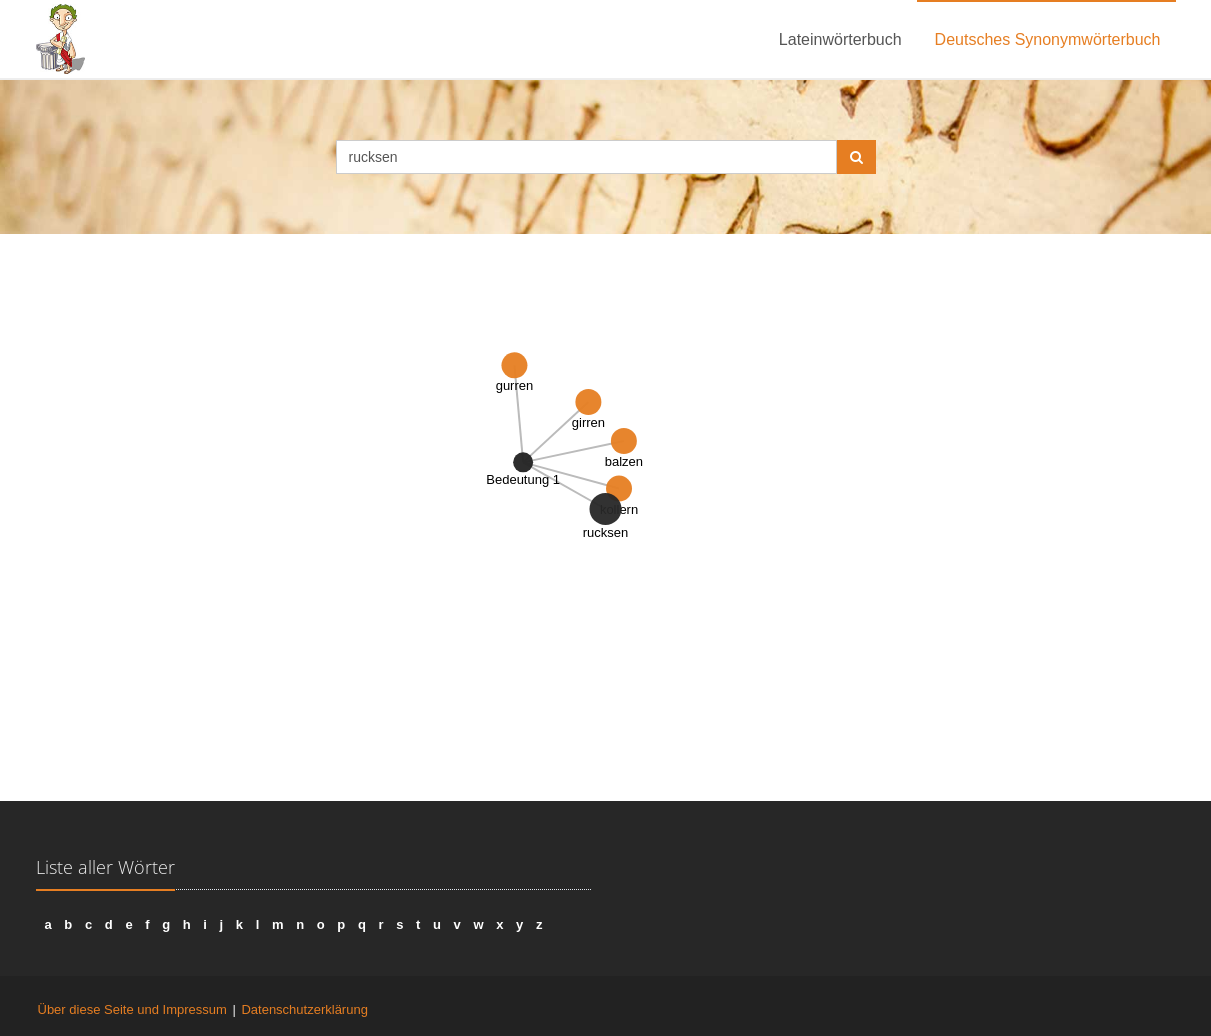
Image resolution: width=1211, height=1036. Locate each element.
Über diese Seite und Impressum (132, 1009)
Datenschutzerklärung (304, 1009)
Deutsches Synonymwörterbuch (1048, 39)
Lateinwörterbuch (840, 39)
